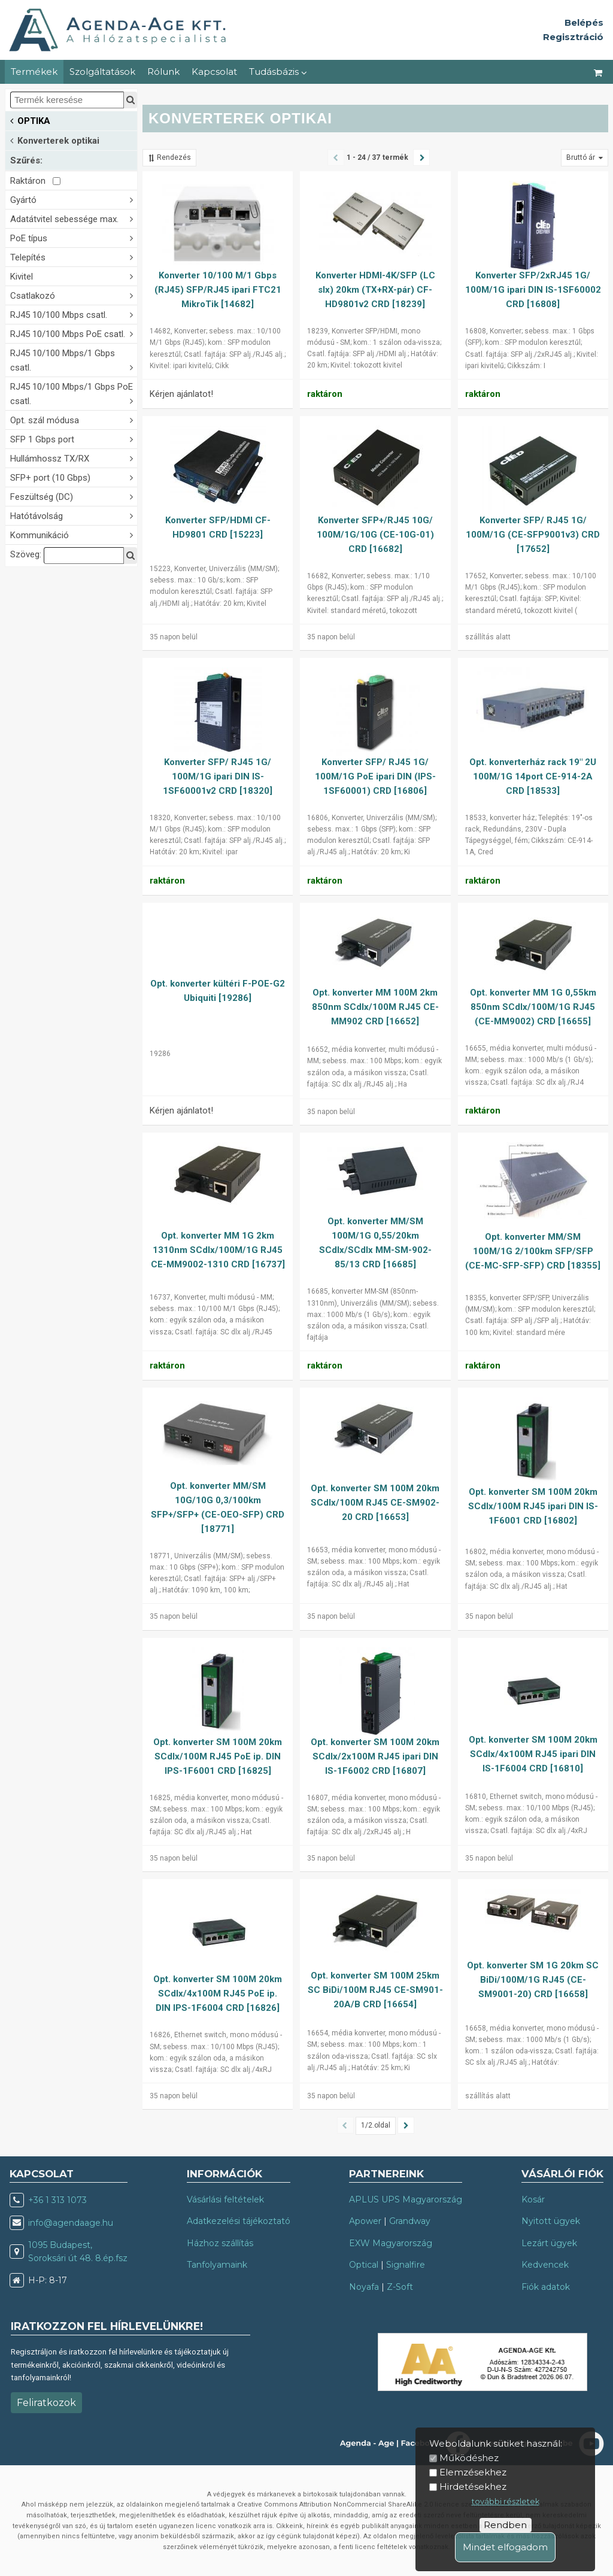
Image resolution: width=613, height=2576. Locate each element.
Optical (363, 2264)
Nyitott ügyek (550, 2221)
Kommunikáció (73, 534)
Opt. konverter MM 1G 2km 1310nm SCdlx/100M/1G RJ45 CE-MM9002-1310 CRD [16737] (218, 1250)
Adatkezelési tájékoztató (238, 2221)
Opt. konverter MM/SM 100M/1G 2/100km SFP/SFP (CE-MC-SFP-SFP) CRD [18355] (532, 1251)
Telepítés (73, 256)
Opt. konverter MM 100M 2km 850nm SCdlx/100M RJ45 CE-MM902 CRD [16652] (375, 1007)
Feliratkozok (46, 2402)
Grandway (409, 2221)
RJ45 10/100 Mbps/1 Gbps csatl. (73, 360)
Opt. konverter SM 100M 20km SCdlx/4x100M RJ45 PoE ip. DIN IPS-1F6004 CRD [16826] (217, 1993)
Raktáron (35, 180)
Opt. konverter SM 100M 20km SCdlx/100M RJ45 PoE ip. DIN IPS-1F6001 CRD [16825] (217, 1756)
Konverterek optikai (54, 139)
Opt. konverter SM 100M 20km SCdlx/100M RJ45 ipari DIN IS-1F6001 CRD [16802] (533, 1506)
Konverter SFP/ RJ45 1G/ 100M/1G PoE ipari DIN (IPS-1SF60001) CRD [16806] (375, 776)
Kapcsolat (214, 71)
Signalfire (405, 2264)
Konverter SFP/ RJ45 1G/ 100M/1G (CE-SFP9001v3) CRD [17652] (533, 534)
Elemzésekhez (472, 2472)
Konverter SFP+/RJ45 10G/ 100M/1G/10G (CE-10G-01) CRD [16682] (375, 534)
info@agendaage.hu (70, 2222)
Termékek (34, 71)
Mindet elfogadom (505, 2547)
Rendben (505, 2525)
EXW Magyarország (390, 2243)
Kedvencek (545, 2264)
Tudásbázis (278, 71)
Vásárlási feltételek (225, 2199)
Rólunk (163, 71)
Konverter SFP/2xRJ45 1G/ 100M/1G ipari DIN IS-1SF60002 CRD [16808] (533, 290)
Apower (365, 2221)
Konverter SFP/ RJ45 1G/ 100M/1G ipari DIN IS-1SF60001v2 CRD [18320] (217, 776)
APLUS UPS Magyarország (405, 2199)
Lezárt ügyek (549, 2243)
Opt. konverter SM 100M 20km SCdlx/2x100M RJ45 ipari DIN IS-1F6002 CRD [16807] (375, 1756)
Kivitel (73, 275)
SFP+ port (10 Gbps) (73, 477)
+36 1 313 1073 (57, 2200)
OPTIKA (30, 120)
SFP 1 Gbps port (73, 438)
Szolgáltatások (102, 71)
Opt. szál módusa (73, 419)
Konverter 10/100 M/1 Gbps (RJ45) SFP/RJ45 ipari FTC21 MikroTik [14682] (217, 290)
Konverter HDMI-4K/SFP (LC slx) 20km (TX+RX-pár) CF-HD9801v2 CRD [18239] (375, 290)
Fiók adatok (545, 2286)
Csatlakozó (73, 295)
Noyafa (364, 2286)
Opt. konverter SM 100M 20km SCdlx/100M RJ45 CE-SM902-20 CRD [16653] (375, 1502)
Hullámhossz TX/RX (73, 457)
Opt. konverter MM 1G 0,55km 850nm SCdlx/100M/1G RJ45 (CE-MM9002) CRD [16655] (533, 1007)
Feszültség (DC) (73, 496)
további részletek (505, 2501)
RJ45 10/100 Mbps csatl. (73, 314)
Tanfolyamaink (217, 2264)
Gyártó (73, 199)
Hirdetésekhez (472, 2486)
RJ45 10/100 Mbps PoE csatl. (73, 333)
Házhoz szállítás (220, 2243)
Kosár (533, 2199)
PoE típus (73, 237)
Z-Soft (400, 2286)
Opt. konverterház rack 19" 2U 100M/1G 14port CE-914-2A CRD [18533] (532, 776)
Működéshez (469, 2457)
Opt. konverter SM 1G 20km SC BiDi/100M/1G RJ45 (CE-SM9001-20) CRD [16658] (533, 1979)
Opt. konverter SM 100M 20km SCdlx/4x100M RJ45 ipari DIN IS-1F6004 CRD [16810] (533, 1754)
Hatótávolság (73, 515)
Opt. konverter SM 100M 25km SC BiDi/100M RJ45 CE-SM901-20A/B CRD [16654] (375, 1990)
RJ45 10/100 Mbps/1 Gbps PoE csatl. (73, 393)
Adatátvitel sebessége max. (73, 218)
